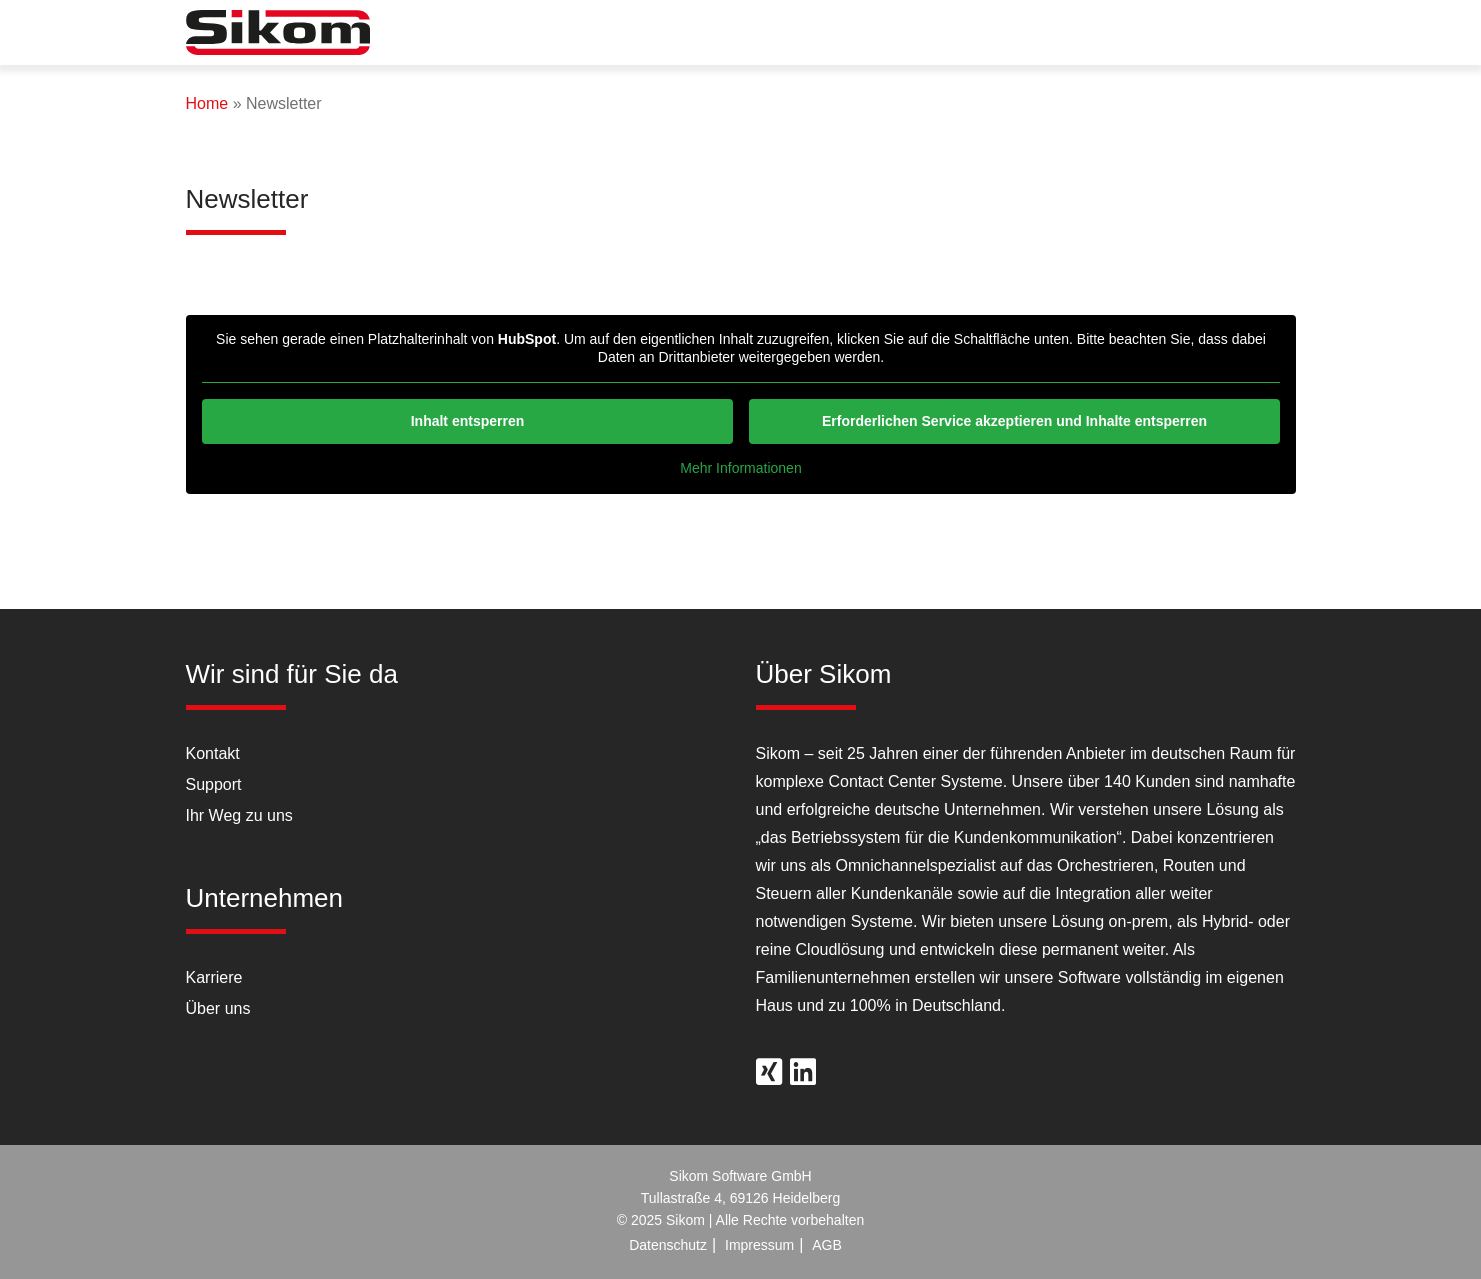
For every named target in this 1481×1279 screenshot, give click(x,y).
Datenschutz (668, 1245)
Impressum (759, 1245)
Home (207, 103)
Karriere (214, 977)
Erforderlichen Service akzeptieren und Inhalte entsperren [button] (1013, 421)
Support (214, 784)
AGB (827, 1245)
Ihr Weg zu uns (239, 815)
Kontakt (213, 753)
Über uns (218, 1008)
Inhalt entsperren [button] (467, 421)
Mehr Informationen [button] (740, 468)
